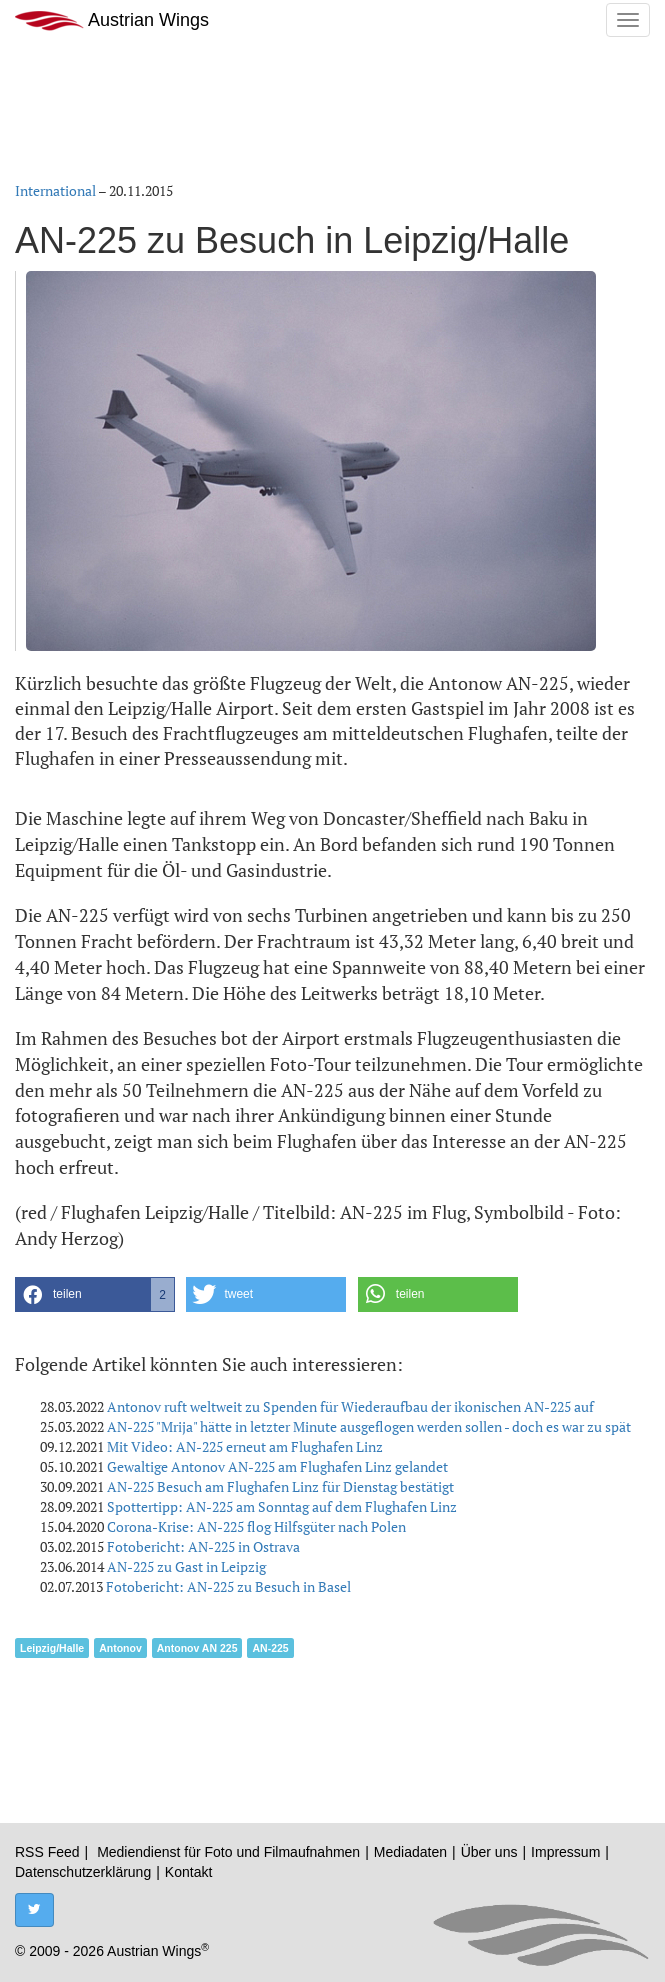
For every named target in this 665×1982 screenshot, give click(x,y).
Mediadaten (410, 1852)
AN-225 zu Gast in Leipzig (186, 1566)
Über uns (489, 1852)
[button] (95, 1294)
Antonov (120, 1648)
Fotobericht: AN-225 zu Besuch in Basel (228, 1586)
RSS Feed (47, 1852)
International (55, 190)
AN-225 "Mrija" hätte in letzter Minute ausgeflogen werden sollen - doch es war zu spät (369, 1426)
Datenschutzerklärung (83, 1872)
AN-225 (270, 1648)
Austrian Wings (112, 20)
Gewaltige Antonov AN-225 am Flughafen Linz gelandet (277, 1466)
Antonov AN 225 (197, 1648)
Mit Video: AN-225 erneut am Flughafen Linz (245, 1446)
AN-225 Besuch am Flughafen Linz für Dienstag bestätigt (280, 1486)
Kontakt (188, 1872)
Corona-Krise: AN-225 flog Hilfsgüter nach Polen (256, 1526)
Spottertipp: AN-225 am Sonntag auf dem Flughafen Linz (282, 1506)
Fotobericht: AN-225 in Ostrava (203, 1546)
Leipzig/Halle (52, 1648)
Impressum (565, 1852)
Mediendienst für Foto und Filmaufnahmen (228, 1852)
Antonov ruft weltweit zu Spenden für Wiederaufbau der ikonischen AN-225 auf (350, 1406)
